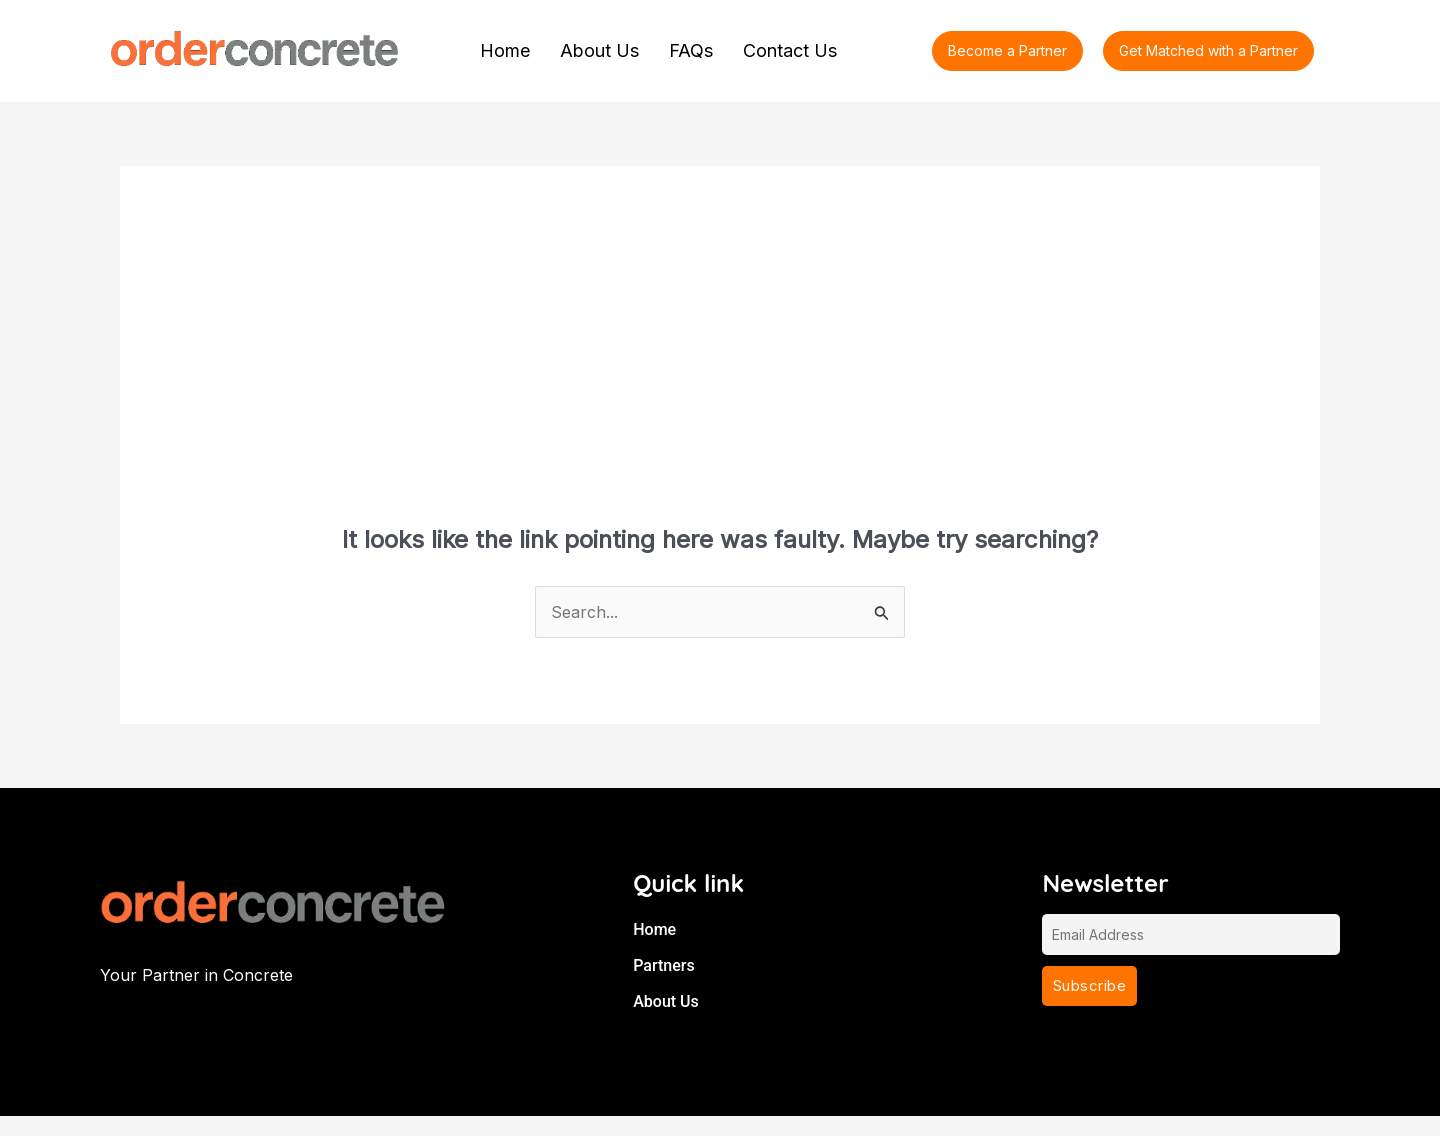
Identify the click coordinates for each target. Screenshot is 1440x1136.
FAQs (691, 50)
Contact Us (790, 50)
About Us (599, 50)
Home (505, 50)
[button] (1208, 51)
